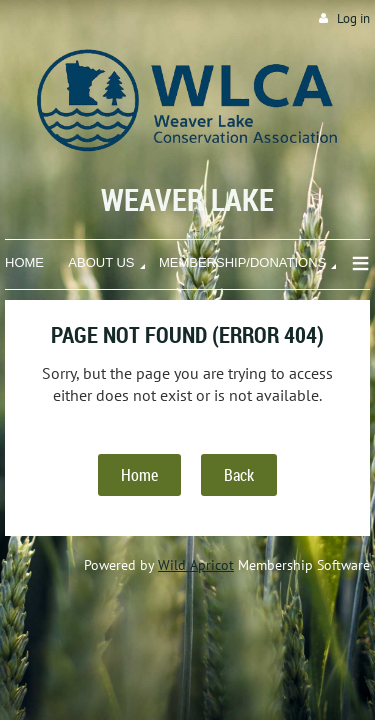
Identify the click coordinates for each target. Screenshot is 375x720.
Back (239, 475)
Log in (353, 18)
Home (139, 475)
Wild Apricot (196, 565)
